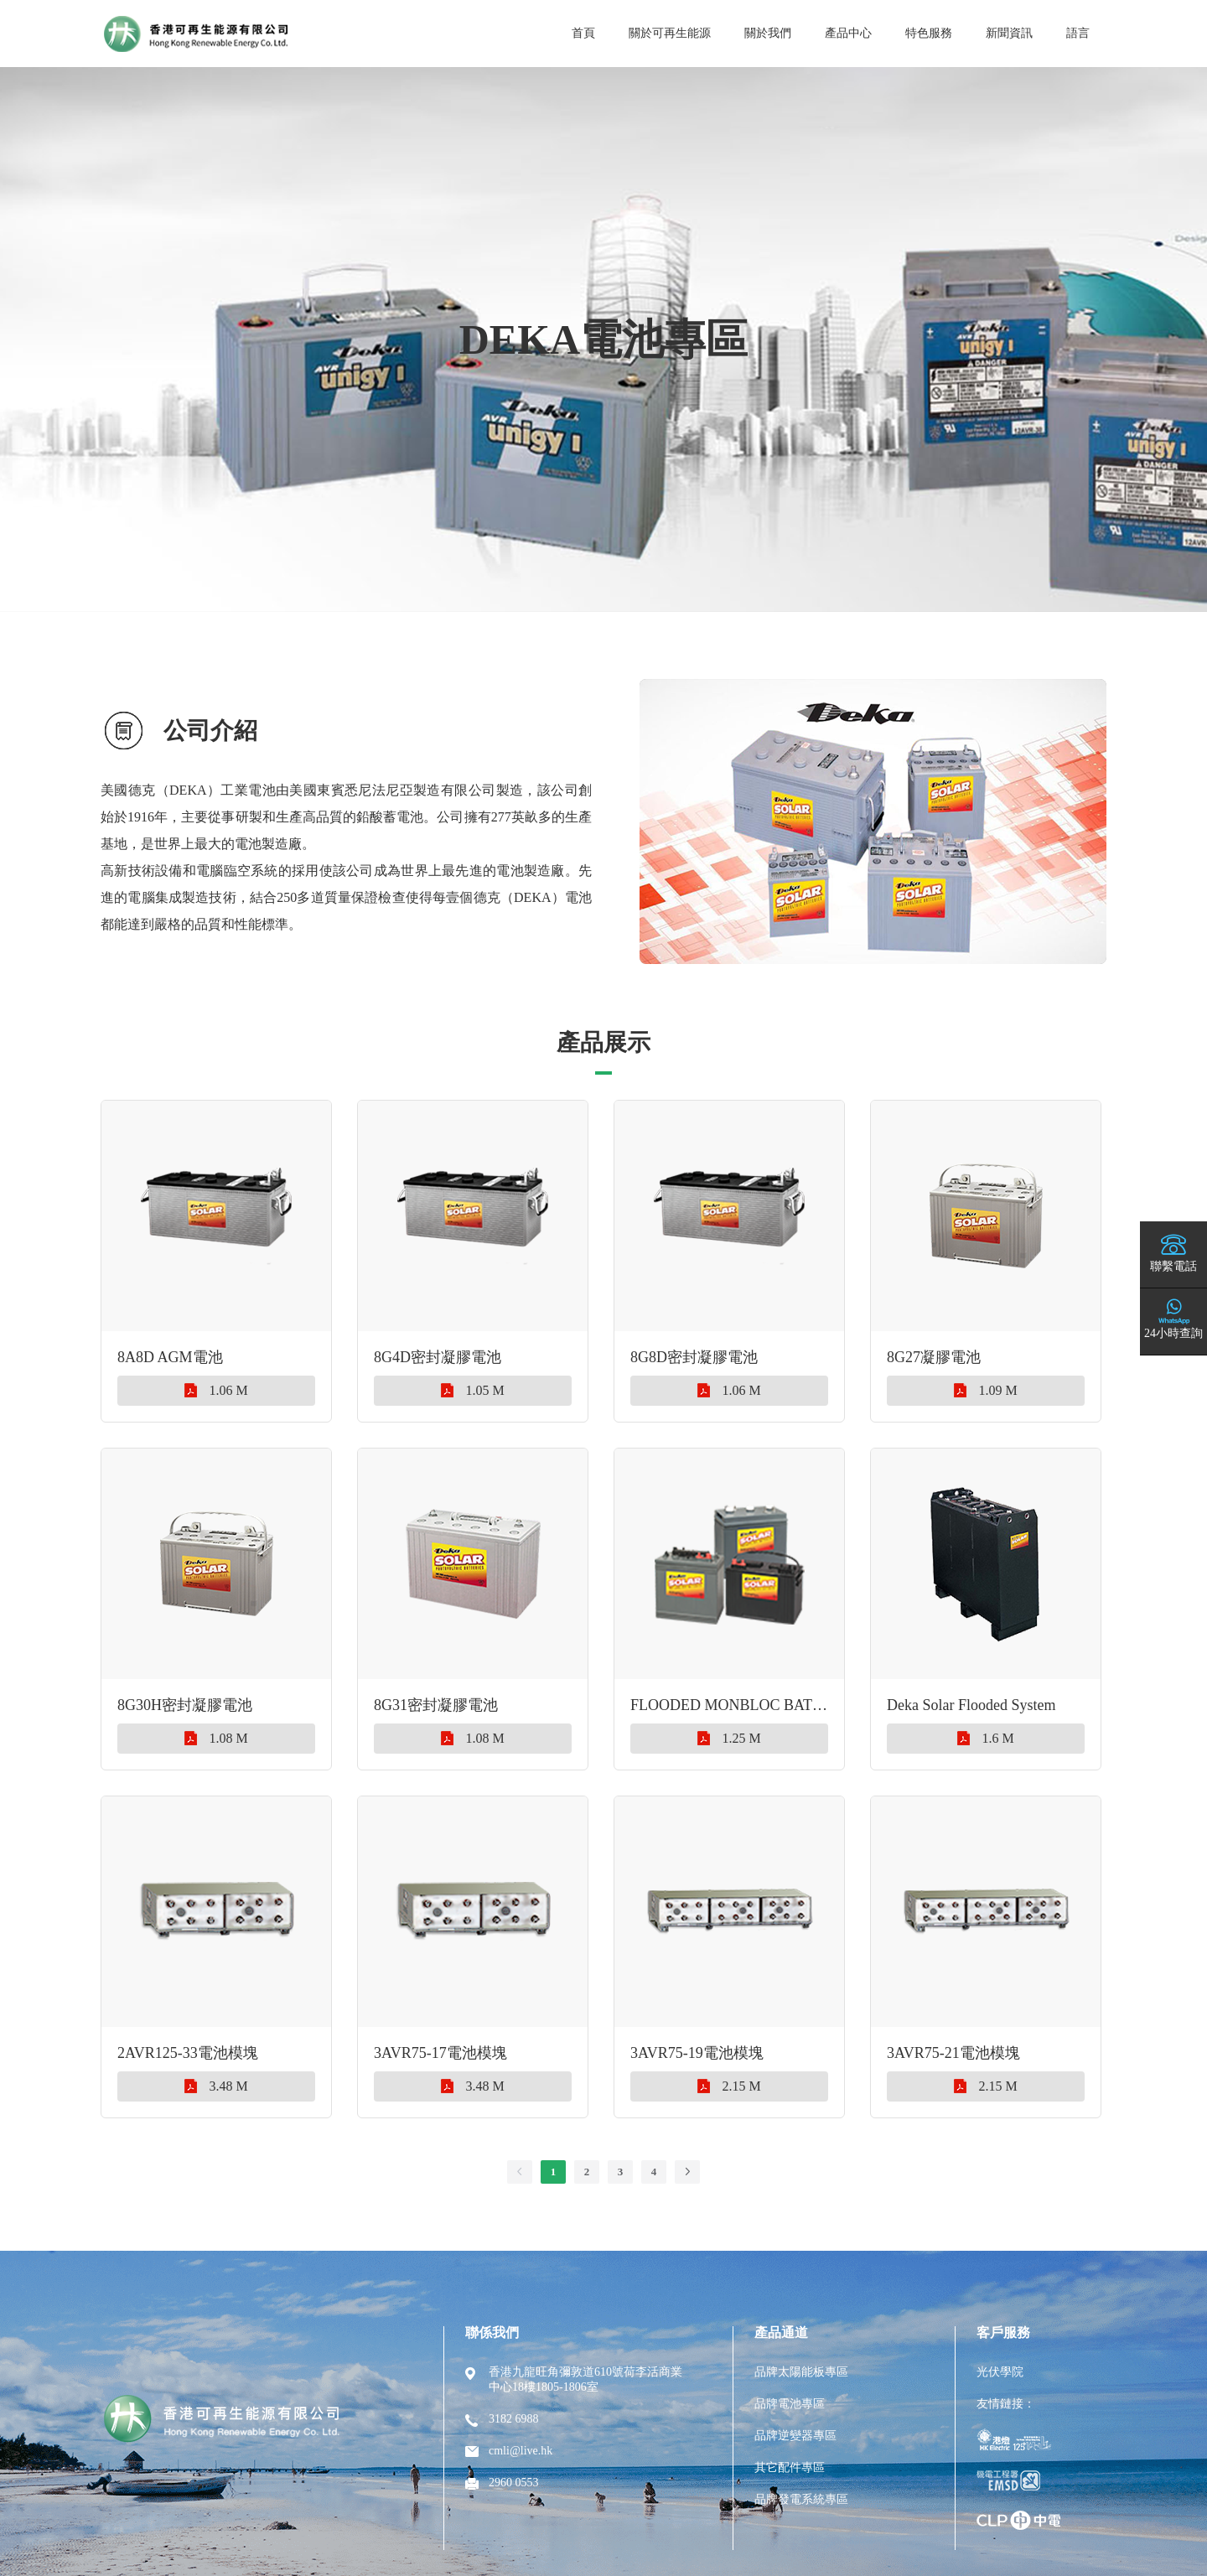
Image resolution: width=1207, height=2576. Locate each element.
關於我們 (767, 33)
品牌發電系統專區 (801, 2499)
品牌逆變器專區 (795, 2435)
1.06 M (215, 1390)
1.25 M (728, 1738)
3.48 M (215, 2086)
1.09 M (985, 1390)
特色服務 (928, 33)
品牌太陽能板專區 (801, 2372)
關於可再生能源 (670, 33)
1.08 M (215, 1738)
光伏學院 (999, 2372)
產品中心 (848, 33)
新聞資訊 (1009, 33)
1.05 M (472, 1390)
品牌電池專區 (789, 2403)
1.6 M (985, 1738)
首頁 (583, 33)
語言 (1078, 33)
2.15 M (728, 2086)
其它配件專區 (789, 2467)
